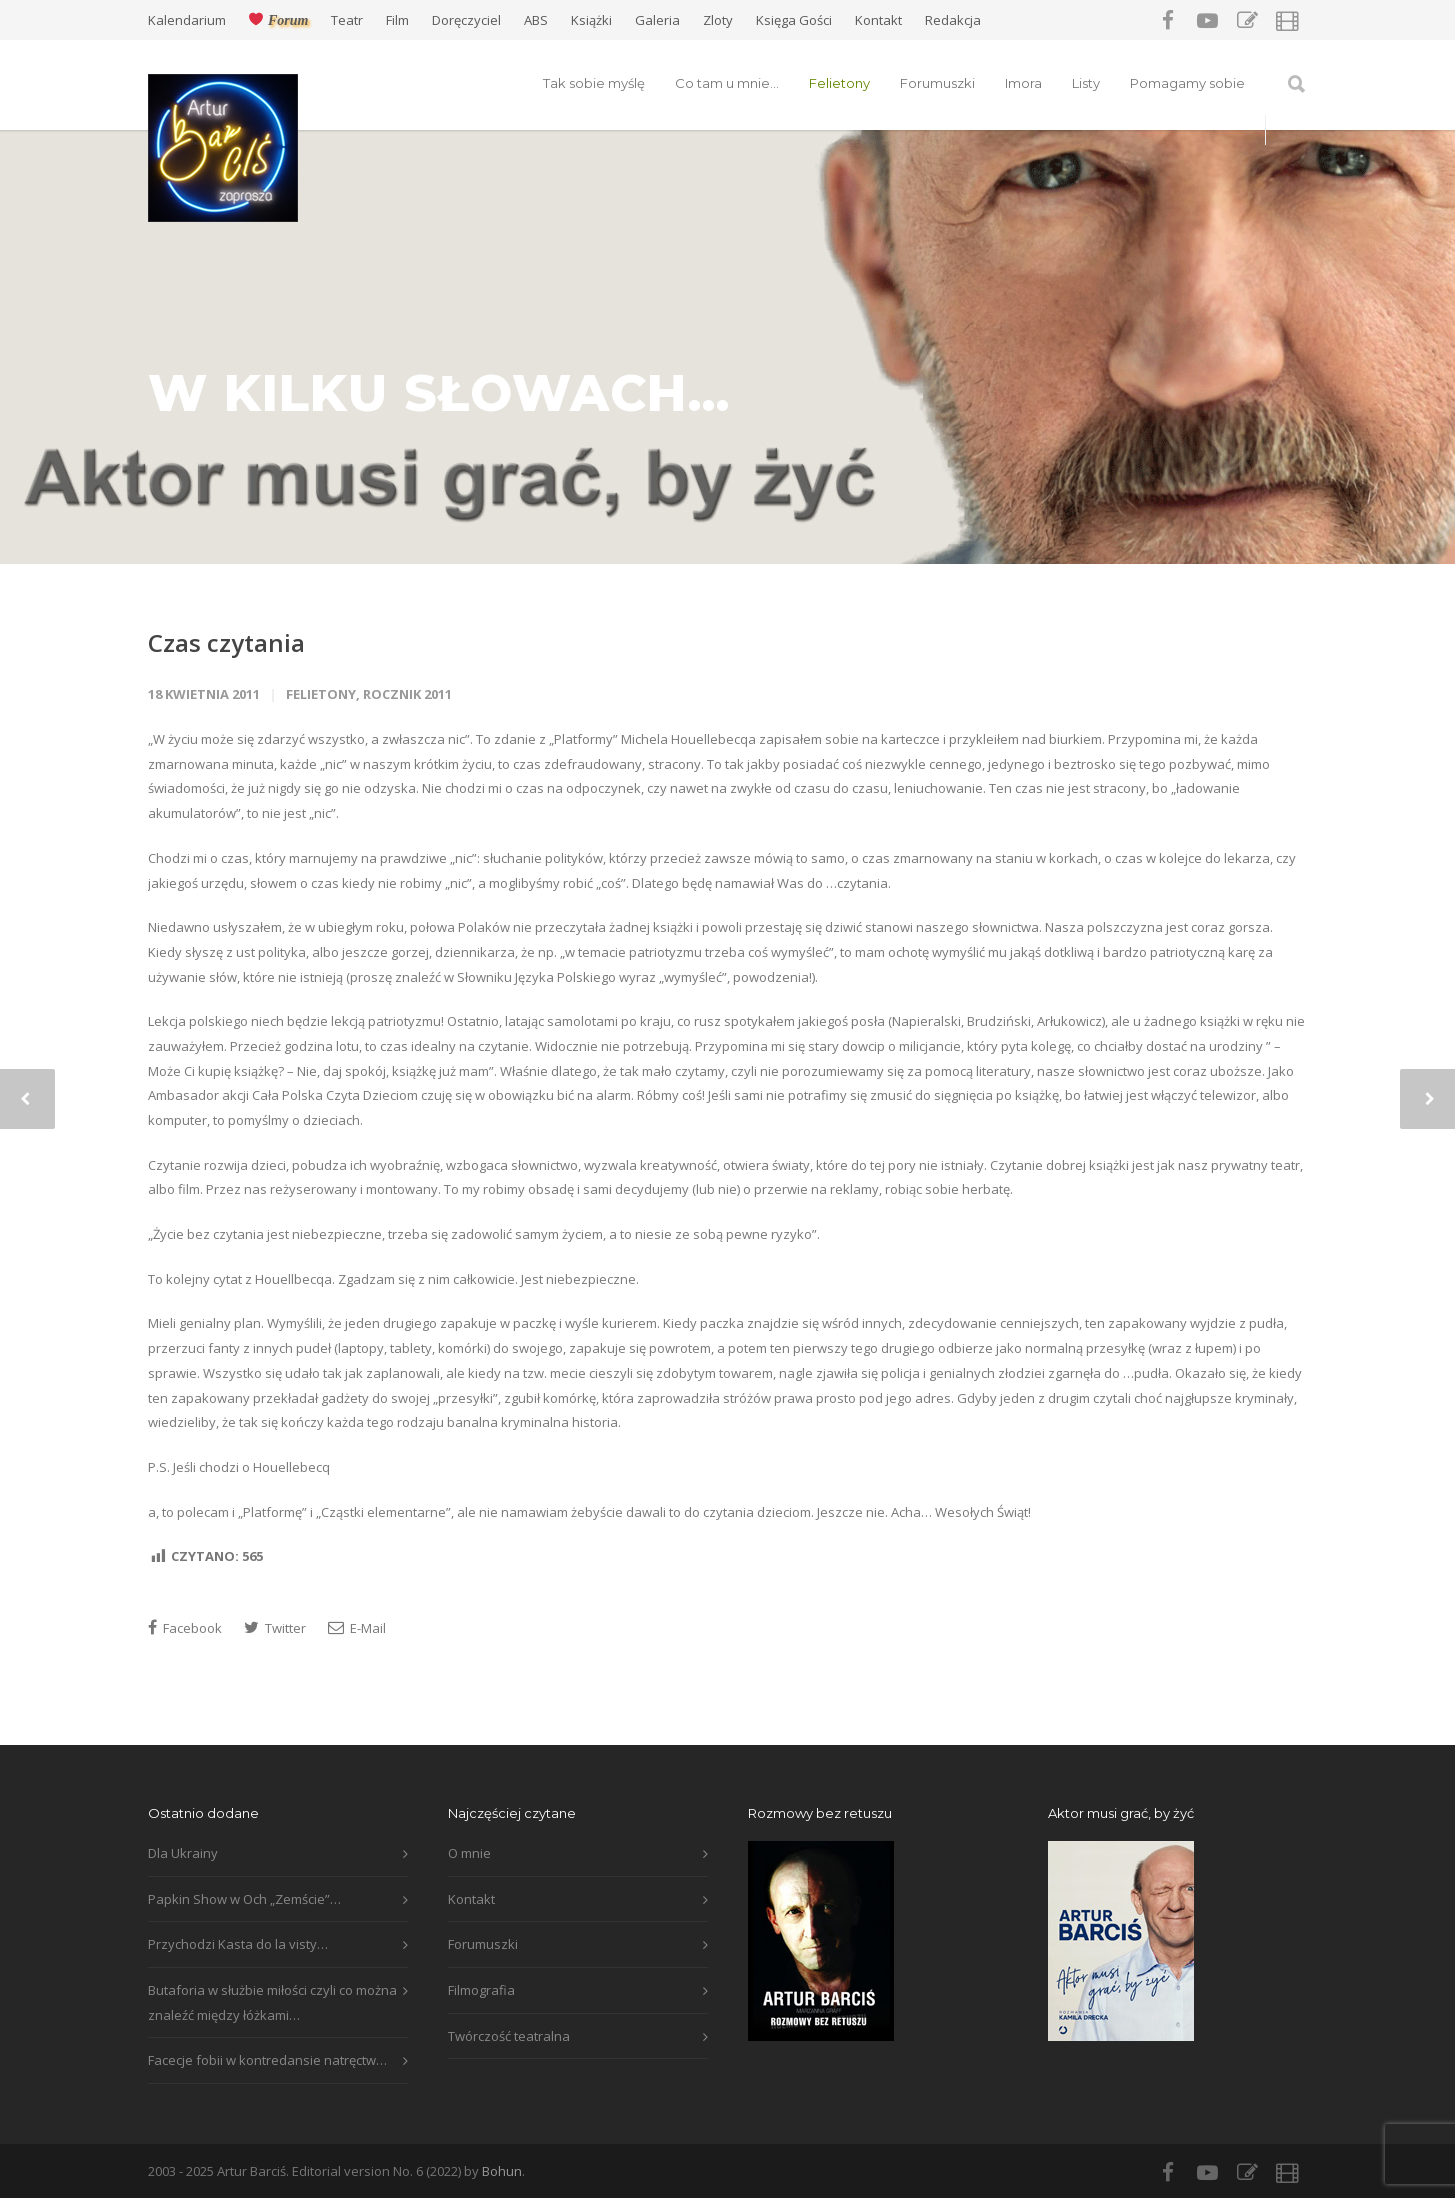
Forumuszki (937, 83)
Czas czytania (226, 642)
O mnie (469, 1853)
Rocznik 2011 (407, 694)
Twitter (275, 1628)
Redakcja (953, 20)
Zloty (718, 20)
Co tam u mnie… (727, 83)
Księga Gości (794, 20)
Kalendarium (187, 20)
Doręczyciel (466, 20)
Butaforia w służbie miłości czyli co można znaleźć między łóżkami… (272, 2002)
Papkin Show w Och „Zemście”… (244, 1899)
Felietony (839, 83)
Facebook (185, 1628)
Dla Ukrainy (183, 1853)
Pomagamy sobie (1187, 83)
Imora (1023, 83)
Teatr (347, 20)
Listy (1086, 83)
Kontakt (878, 20)
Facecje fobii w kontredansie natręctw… (267, 2060)
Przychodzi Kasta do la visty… (238, 1944)
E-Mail (357, 1628)
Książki (591, 20)
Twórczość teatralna (509, 2036)
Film (397, 20)
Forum (278, 20)
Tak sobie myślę (594, 83)
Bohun (502, 2171)
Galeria (657, 20)
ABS (536, 20)
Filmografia (481, 1990)
